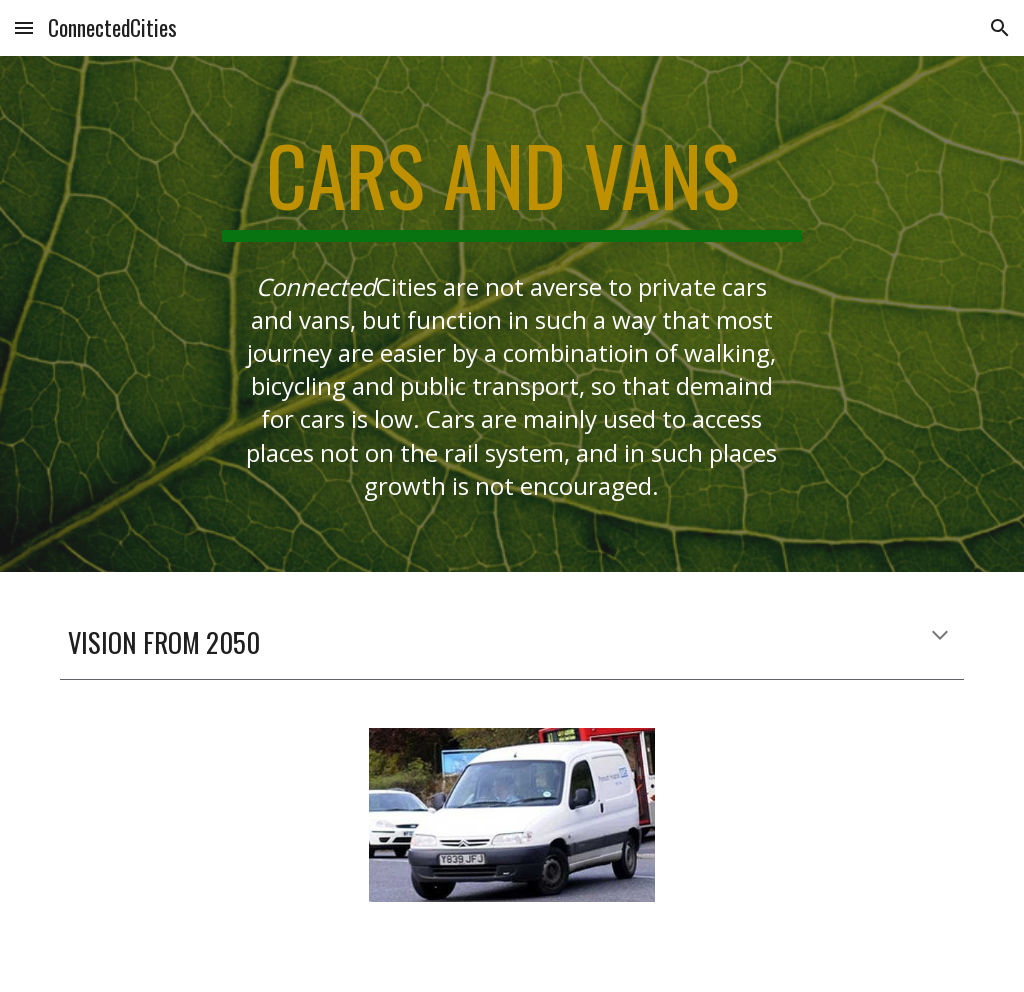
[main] (511, 184)
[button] (24, 27)
